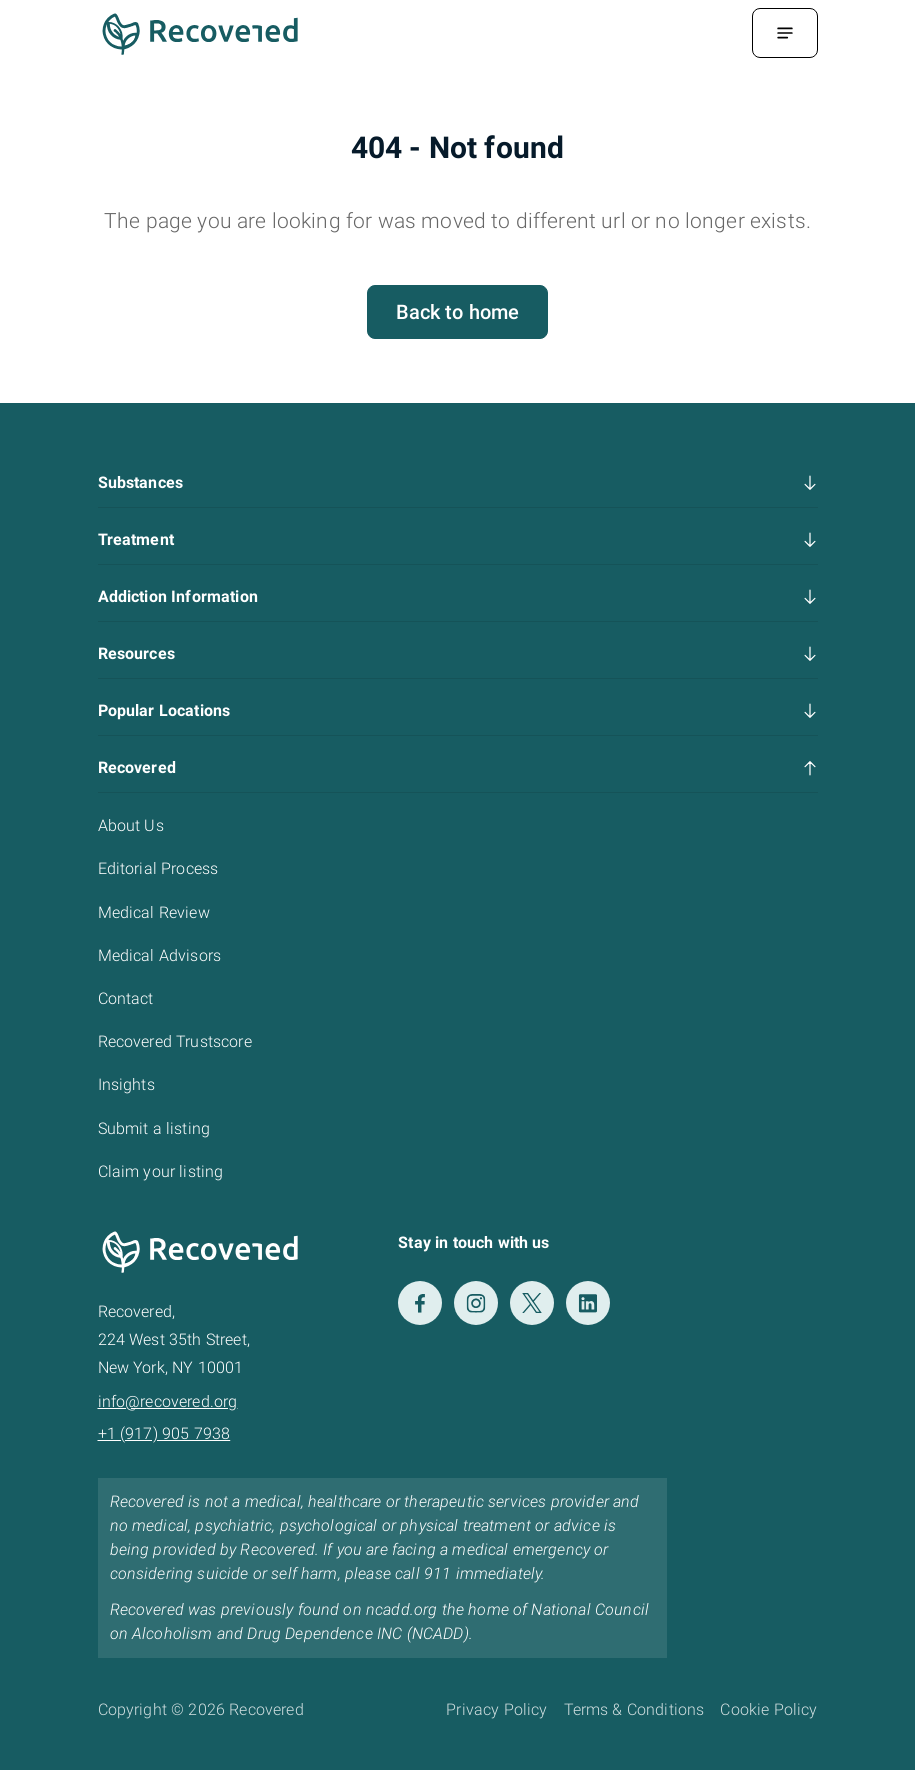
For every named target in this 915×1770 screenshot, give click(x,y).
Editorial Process (158, 868)
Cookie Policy (768, 1709)
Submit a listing (154, 1128)
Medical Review (154, 912)
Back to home (458, 312)
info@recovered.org (168, 1401)
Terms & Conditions (634, 1709)
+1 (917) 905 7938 (164, 1433)
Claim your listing (161, 1171)
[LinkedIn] (588, 1303)
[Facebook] (420, 1303)
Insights (126, 1084)
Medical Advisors (160, 955)
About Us (131, 825)
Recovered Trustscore (175, 1041)
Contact (126, 998)
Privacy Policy (496, 1709)
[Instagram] (476, 1303)
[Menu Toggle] (785, 33)
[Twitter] (532, 1303)
